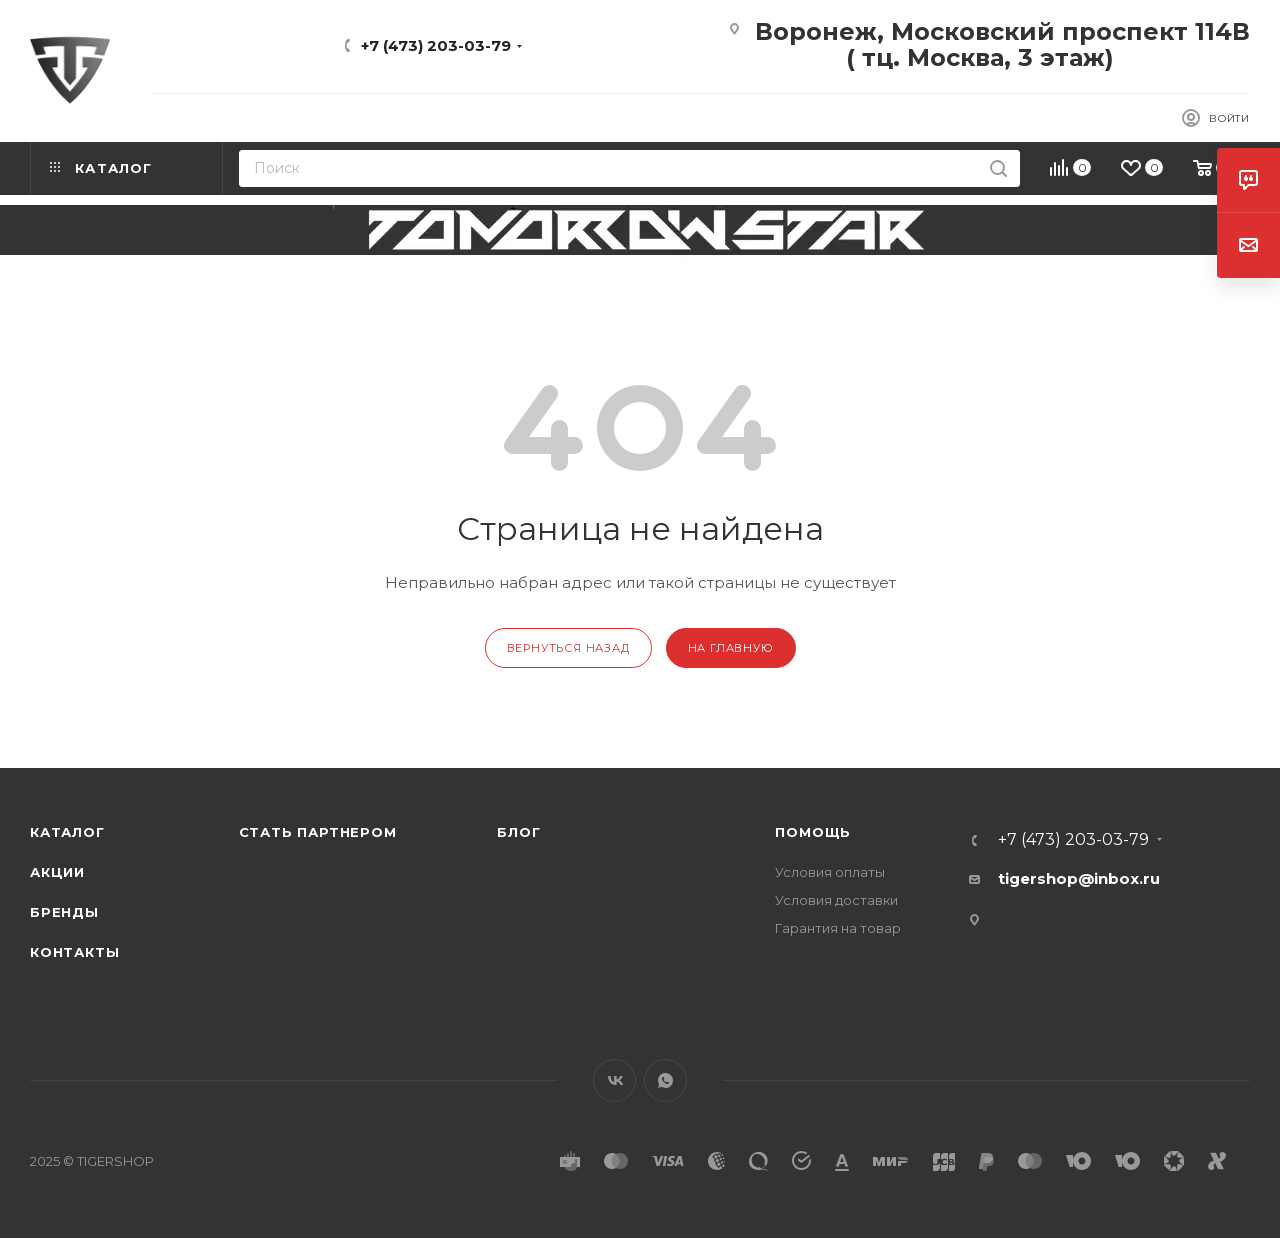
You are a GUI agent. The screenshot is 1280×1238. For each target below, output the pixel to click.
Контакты (74, 952)
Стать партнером (318, 832)
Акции (57, 872)
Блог (518, 832)
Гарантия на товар (838, 928)
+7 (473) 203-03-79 (436, 45)
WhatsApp (665, 1080)
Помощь (813, 832)
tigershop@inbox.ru (1079, 878)
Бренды (64, 912)
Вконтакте (614, 1080)
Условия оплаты (830, 872)
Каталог (67, 832)
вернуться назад (568, 648)
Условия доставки (836, 900)
